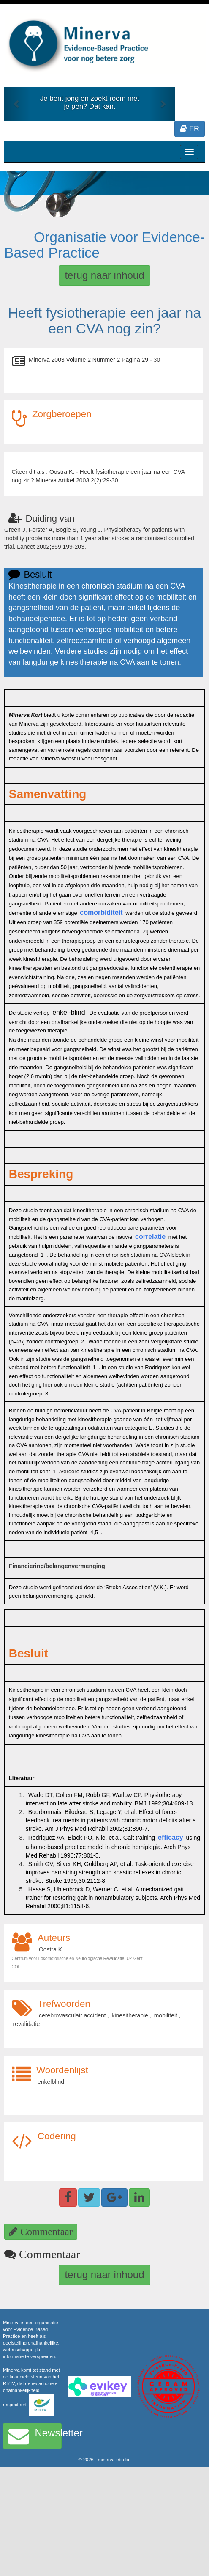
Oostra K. (51, 1949)
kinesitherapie (129, 2015)
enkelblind (51, 2081)
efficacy (170, 1837)
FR (189, 128)
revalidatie (26, 2023)
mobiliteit (165, 2015)
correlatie (150, 1236)
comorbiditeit (101, 912)
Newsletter (35, 2436)
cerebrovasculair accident (72, 2015)
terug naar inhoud (104, 275)
